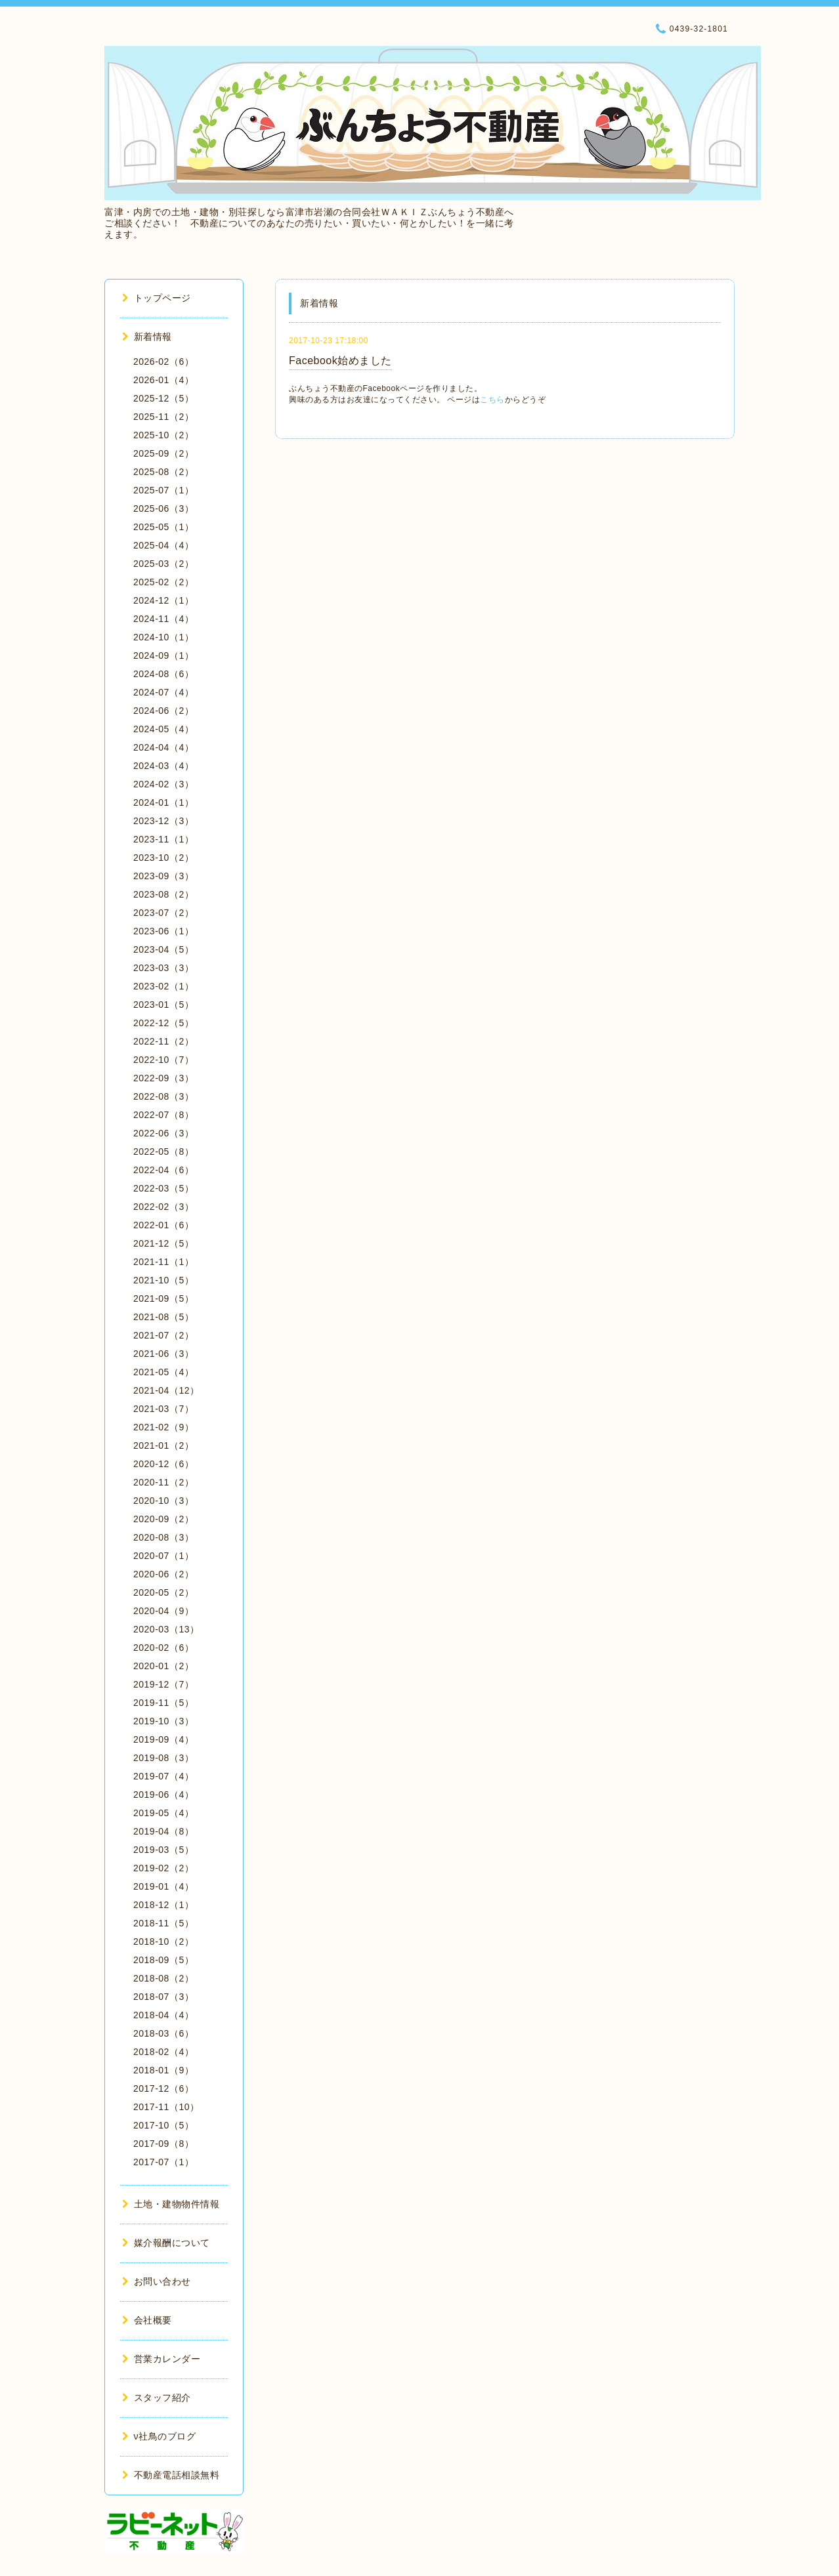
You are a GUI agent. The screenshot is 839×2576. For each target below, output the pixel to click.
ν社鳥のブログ (159, 2436)
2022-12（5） (163, 1023)
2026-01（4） (163, 380)
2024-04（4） (163, 747)
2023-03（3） (163, 968)
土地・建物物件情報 (170, 2204)
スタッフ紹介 (156, 2397)
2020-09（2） (163, 1519)
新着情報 (147, 336)
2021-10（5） (163, 1280)
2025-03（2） (163, 563)
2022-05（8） (163, 1151)
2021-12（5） (163, 1243)
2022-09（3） (163, 1078)
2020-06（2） (163, 1574)
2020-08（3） (163, 1537)
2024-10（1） (163, 637)
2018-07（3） (163, 1996)
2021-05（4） (163, 1372)
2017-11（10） (166, 2107)
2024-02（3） (163, 784)
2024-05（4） (163, 729)
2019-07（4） (163, 1776)
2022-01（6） (163, 1225)
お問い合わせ (156, 2281)
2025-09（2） (163, 453)
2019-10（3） (163, 1721)
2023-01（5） (163, 1004)
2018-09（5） (163, 1960)
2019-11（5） (163, 1702)
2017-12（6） (163, 2088)
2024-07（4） (163, 692)
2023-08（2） (163, 894)
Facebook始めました (340, 360)
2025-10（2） (163, 435)
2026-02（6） (163, 361)
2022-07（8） (163, 1115)
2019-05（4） (163, 1813)
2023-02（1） (163, 986)
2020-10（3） (163, 1500)
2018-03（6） (163, 2033)
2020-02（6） (163, 1647)
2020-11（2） (163, 1482)
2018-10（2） (163, 1941)
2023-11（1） (163, 839)
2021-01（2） (163, 1445)
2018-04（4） (163, 2015)
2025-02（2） (163, 582)
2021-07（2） (163, 1335)
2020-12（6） (163, 1464)
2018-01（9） (163, 2070)
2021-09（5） (163, 1298)
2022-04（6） (163, 1170)
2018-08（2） (163, 1978)
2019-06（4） (163, 1794)
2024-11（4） (163, 618)
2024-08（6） (163, 674)
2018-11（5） (163, 1923)
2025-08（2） (163, 472)
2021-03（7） (163, 1408)
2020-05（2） (163, 1592)
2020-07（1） (163, 1555)
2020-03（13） (166, 1629)
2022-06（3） (163, 1133)
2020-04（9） (163, 1611)
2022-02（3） (163, 1206)
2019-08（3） (163, 1758)
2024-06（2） (163, 710)
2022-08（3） (163, 1096)
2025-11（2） (163, 416)
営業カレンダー (161, 2359)
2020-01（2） (163, 1666)
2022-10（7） (163, 1059)
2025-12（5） (163, 398)
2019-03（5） (163, 1849)
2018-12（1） (163, 1905)
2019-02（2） (163, 1868)
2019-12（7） (163, 1684)
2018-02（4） (163, 2051)
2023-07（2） (163, 912)
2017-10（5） (163, 2125)
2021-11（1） (163, 1262)
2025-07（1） (163, 490)
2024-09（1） (163, 655)
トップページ (156, 298)
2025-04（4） (163, 545)
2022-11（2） (163, 1041)
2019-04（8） (163, 1831)
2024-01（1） (163, 802)
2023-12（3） (163, 821)
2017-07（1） (163, 2162)
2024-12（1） (163, 600)
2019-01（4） (163, 1886)
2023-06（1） (163, 931)
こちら (492, 399)
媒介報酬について (166, 2242)
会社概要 (147, 2320)
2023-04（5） (163, 949)
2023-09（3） (163, 876)
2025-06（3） (163, 508)
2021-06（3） (163, 1353)
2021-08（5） (163, 1317)
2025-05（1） (163, 527)
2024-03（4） (163, 765)
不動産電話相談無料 (170, 2475)
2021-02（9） (163, 1427)
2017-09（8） (163, 2143)
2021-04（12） (166, 1390)
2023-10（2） (163, 857)
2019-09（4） (163, 1739)
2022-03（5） (163, 1188)
